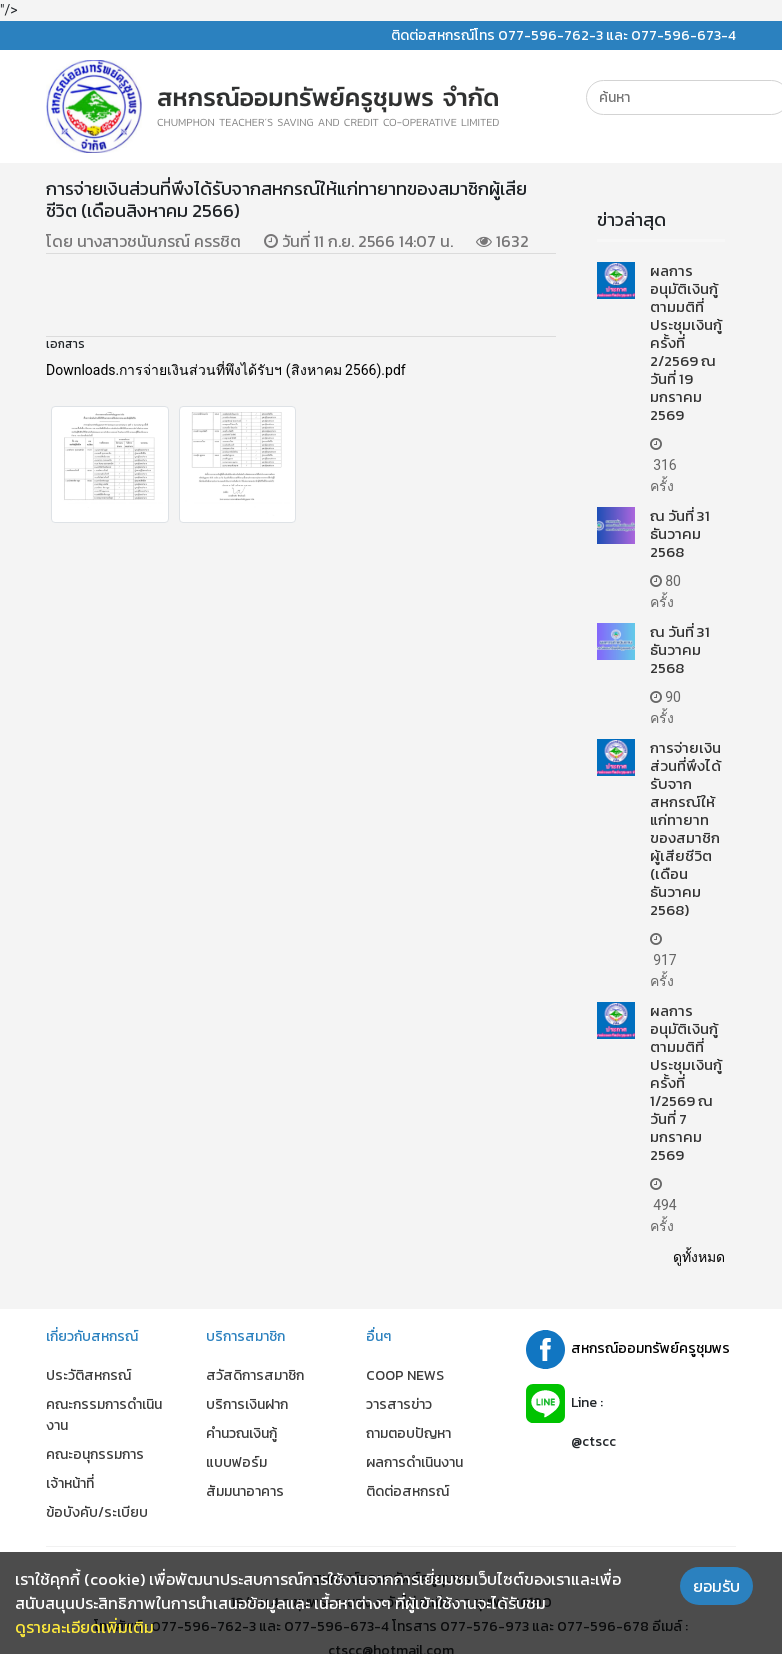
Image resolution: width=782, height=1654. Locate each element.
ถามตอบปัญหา (408, 1433)
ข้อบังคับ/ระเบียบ (97, 1512)
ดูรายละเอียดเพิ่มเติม (84, 1627)
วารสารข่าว (399, 1404)
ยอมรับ (716, 1586)
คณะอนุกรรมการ (95, 1454)
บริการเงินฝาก (247, 1404)
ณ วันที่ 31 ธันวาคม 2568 (680, 533)
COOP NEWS (405, 1375)
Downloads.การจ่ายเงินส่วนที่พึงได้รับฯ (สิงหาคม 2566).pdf (226, 370)
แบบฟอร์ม (236, 1462)
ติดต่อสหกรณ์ (407, 1491)
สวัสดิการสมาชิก (255, 1375)
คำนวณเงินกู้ (241, 1433)
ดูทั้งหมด (699, 1257)
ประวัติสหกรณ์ (88, 1375)
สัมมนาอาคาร (245, 1491)
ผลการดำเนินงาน (414, 1462)
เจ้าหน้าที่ (70, 1483)
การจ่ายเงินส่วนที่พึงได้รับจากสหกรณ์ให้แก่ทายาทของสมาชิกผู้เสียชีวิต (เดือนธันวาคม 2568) (685, 828)
